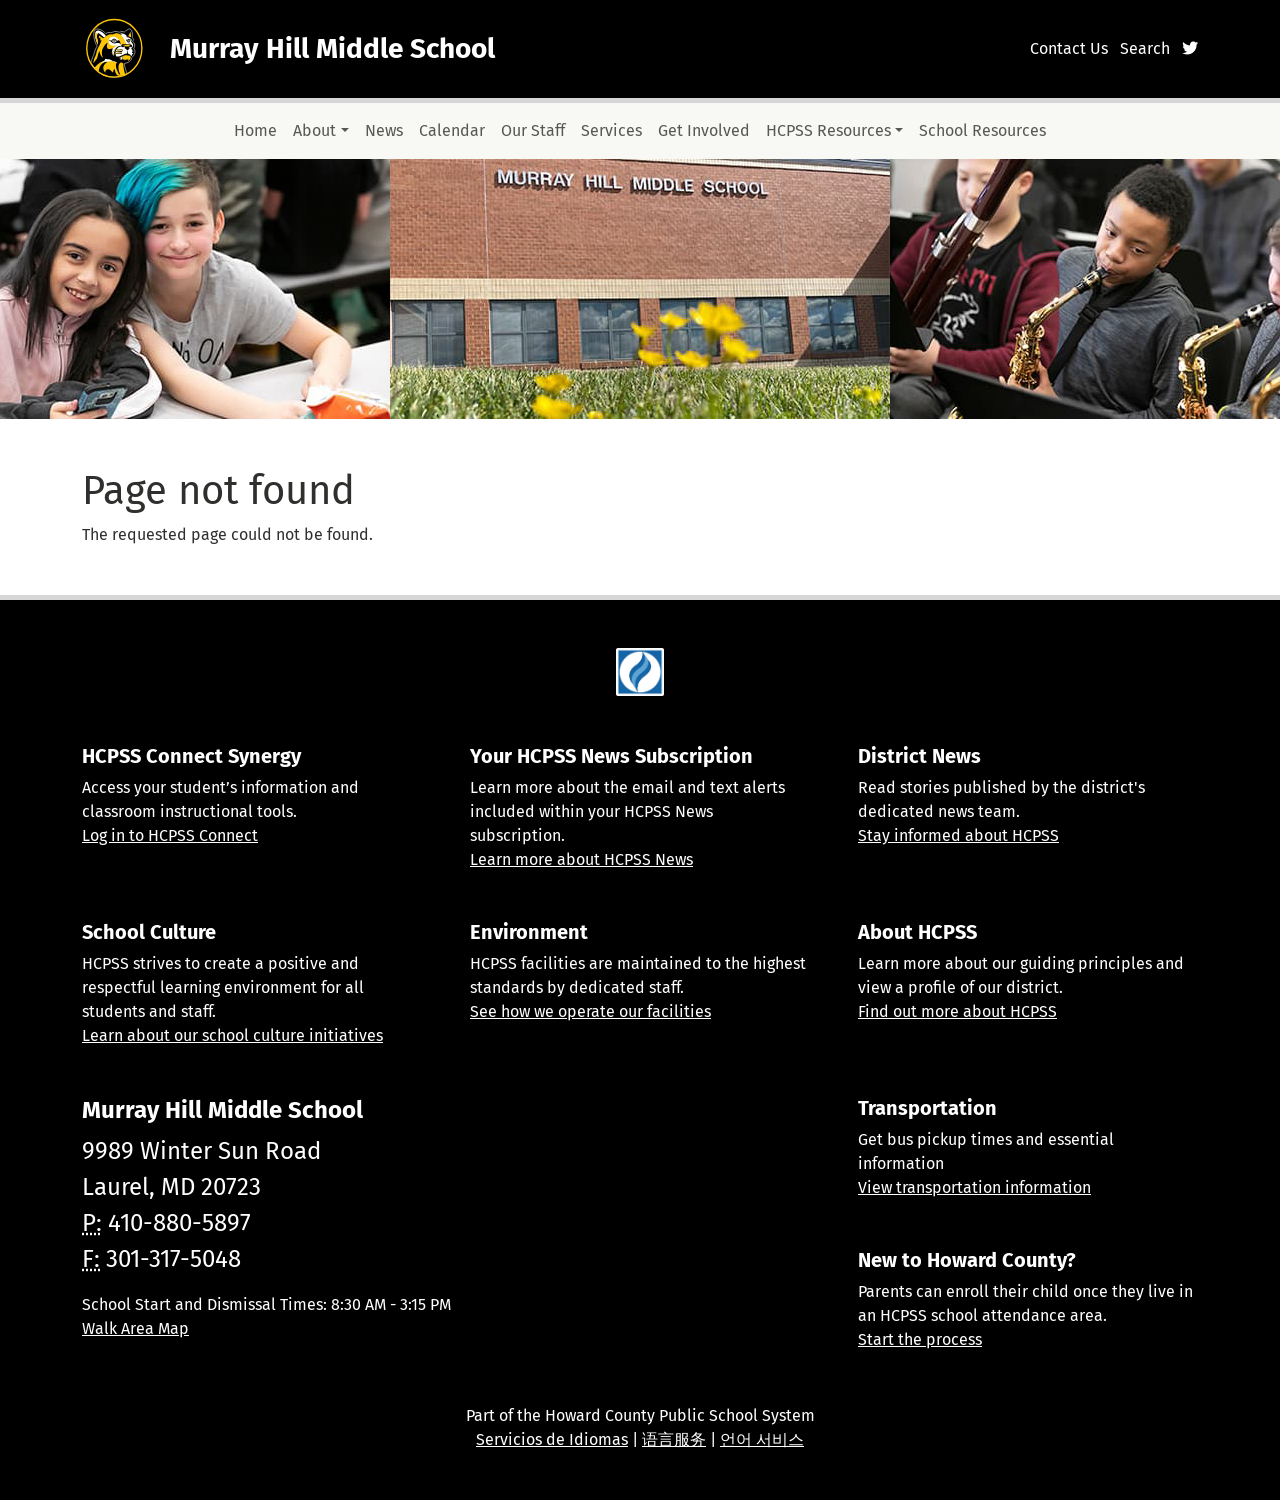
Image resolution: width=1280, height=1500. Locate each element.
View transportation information (974, 1187)
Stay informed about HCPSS (958, 835)
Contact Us (1069, 48)
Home (255, 130)
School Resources (982, 130)
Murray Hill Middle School (332, 48)
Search (1145, 48)
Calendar (452, 130)
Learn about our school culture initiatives (232, 1035)
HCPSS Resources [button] (828, 130)
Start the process (920, 1339)
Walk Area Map (135, 1328)
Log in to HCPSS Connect (170, 835)
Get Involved (704, 130)
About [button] (314, 130)
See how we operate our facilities (590, 1011)
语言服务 (674, 1439)
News (384, 130)
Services (611, 130)
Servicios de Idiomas (552, 1439)
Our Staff (533, 130)
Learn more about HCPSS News (581, 859)
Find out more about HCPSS (957, 1011)
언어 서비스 (762, 1439)
